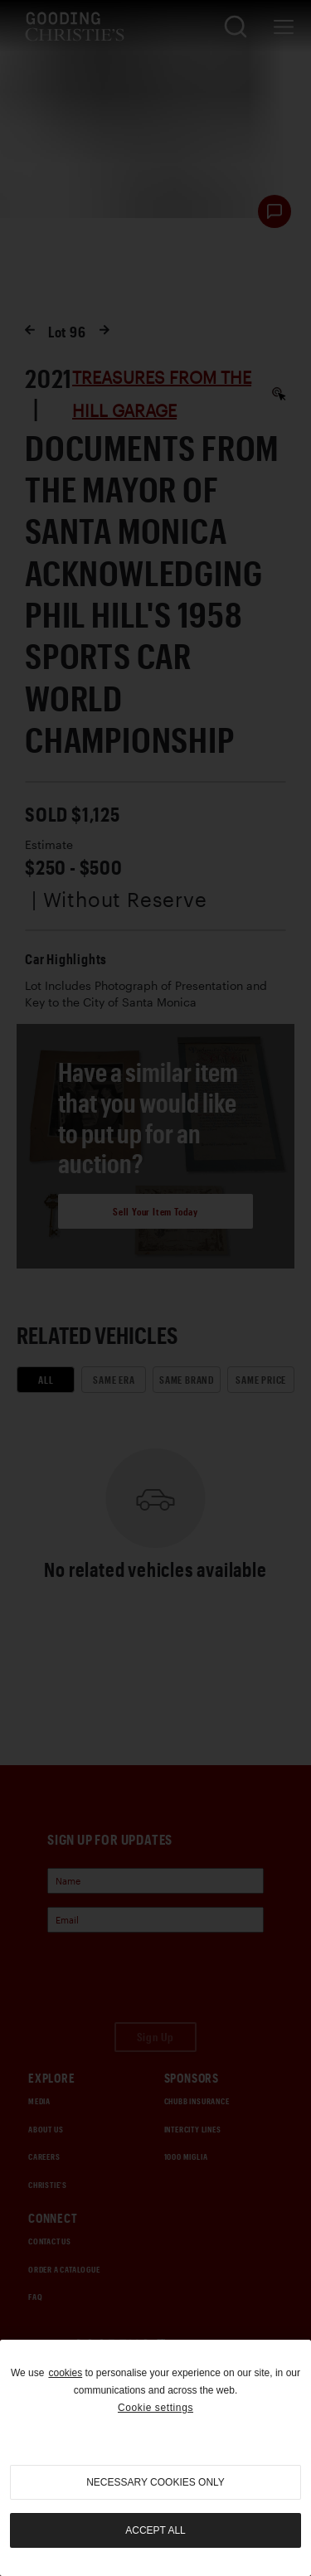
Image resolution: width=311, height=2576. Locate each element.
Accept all (155, 2530)
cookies (65, 2373)
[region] (155, 2458)
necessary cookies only (155, 2482)
